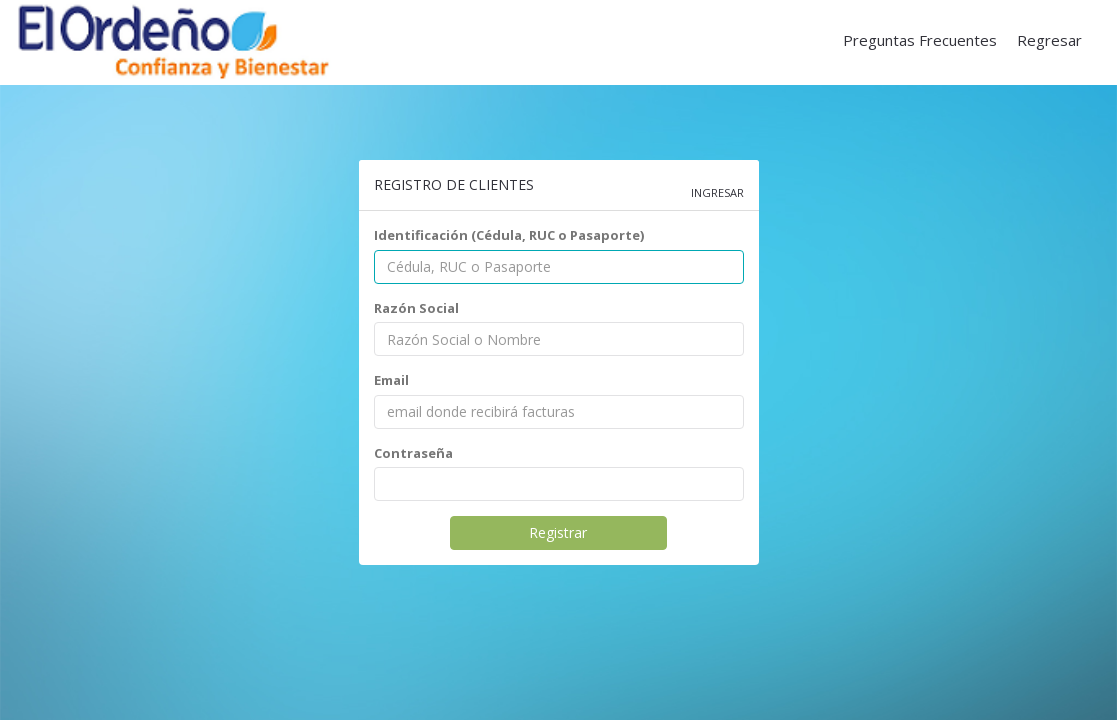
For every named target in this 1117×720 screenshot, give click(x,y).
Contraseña (413, 453)
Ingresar (717, 192)
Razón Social (416, 308)
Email (391, 380)
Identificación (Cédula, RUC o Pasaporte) (509, 235)
